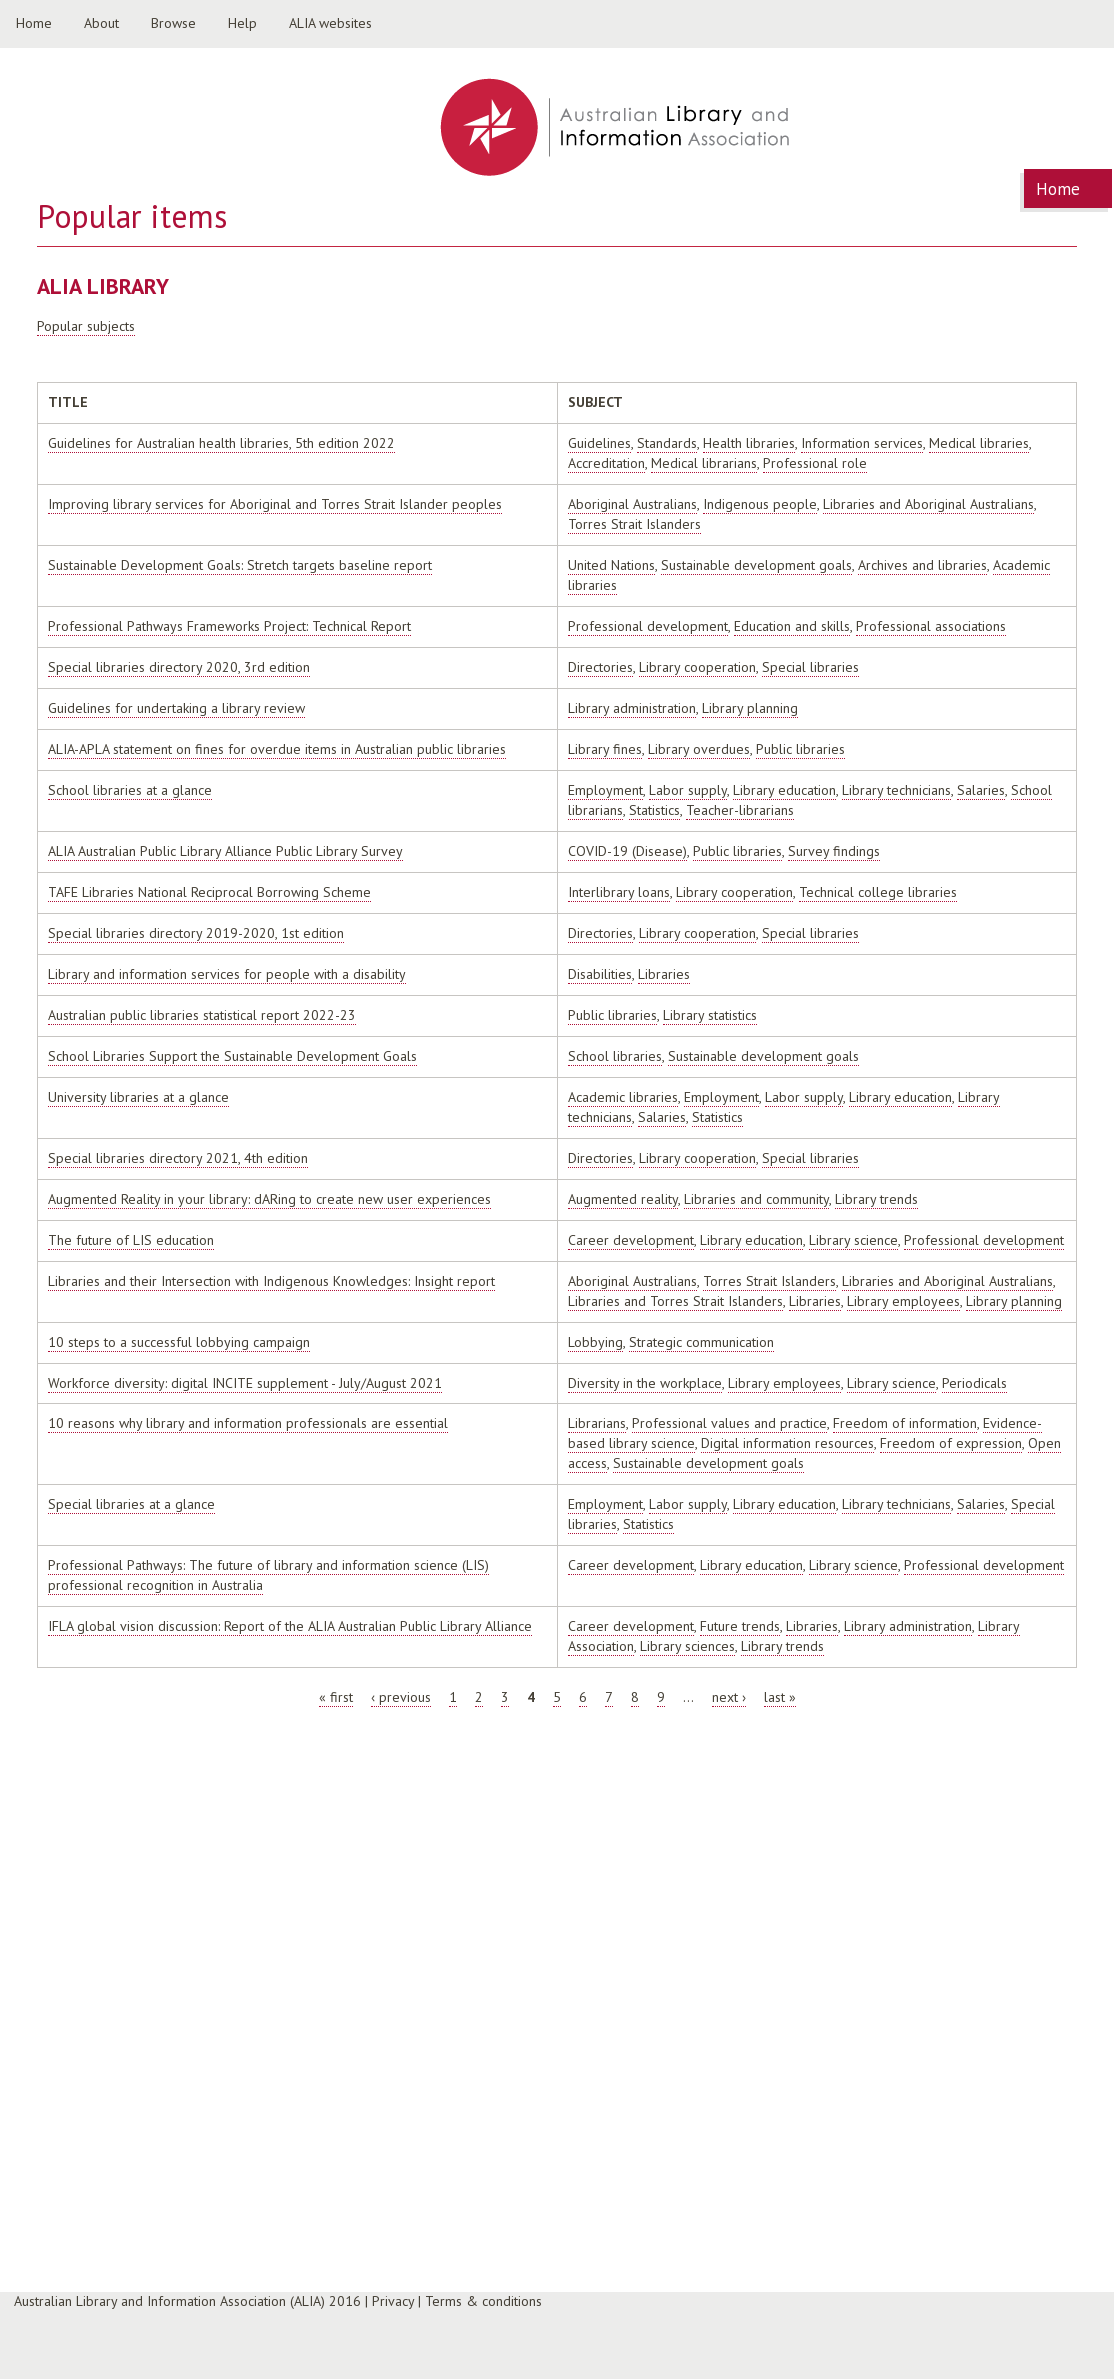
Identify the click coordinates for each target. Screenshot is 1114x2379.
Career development (631, 1240)
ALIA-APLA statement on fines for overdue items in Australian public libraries (277, 749)
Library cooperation (697, 667)
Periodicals (974, 1383)
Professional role (815, 463)
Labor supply (688, 790)
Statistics (654, 810)
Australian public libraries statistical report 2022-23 (202, 1015)
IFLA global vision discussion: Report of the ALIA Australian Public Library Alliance (290, 1626)
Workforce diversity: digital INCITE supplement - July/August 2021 (245, 1383)
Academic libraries (623, 1097)
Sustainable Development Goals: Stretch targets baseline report (240, 565)
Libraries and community (756, 1199)
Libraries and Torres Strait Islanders (675, 1301)
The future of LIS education (131, 1240)
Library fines (605, 749)
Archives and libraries (922, 565)
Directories (600, 667)
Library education (784, 790)
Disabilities (600, 974)
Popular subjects (86, 326)
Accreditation (606, 463)
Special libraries (810, 667)
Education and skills (792, 626)
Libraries (664, 974)
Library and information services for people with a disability (227, 974)
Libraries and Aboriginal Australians (928, 504)
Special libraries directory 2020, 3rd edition (179, 667)
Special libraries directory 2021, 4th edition (178, 1158)
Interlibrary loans (619, 892)
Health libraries (749, 443)
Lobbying (595, 1342)
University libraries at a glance (138, 1097)
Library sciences (687, 1646)
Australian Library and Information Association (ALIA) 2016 (187, 2301)
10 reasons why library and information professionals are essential (248, 1423)
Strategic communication (701, 1342)
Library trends (876, 1199)
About (101, 23)
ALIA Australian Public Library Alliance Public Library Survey (225, 851)
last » (780, 1697)
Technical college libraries (878, 892)
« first (336, 1697)
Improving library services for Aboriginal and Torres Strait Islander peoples (275, 504)
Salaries (981, 790)
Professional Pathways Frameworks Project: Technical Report (229, 626)
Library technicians (896, 790)
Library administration (632, 708)
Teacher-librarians (740, 810)
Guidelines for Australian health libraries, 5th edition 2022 (221, 443)
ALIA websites (330, 23)
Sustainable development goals (756, 565)
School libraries (615, 1056)
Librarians (597, 1423)
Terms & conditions (483, 2301)
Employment (605, 790)
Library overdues (699, 749)
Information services (862, 443)
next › (729, 1697)
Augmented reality (623, 1199)
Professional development (648, 626)
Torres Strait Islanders (634, 524)
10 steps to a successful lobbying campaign (179, 1342)
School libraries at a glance (130, 790)
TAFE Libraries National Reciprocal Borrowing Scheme (209, 892)
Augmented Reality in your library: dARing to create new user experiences (269, 1199)
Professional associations (931, 626)
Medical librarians (704, 463)
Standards (667, 443)
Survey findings (834, 851)
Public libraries (800, 749)
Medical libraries (979, 443)
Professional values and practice (729, 1423)
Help (242, 23)
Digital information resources (787, 1443)
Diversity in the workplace (645, 1383)
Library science (853, 1240)
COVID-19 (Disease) (627, 851)
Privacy (393, 2301)
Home (34, 23)
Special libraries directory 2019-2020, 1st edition (196, 933)
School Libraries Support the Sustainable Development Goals (232, 1056)
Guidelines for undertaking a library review (176, 708)
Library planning (750, 708)
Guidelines (599, 443)
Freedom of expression (951, 1443)
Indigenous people (760, 504)
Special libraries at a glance (131, 1504)
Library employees (903, 1301)
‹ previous (401, 1697)
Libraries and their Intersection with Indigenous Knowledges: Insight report (271, 1281)
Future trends (740, 1626)
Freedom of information (905, 1423)
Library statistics (710, 1015)
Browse (173, 23)
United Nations (611, 565)
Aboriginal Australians (632, 504)
